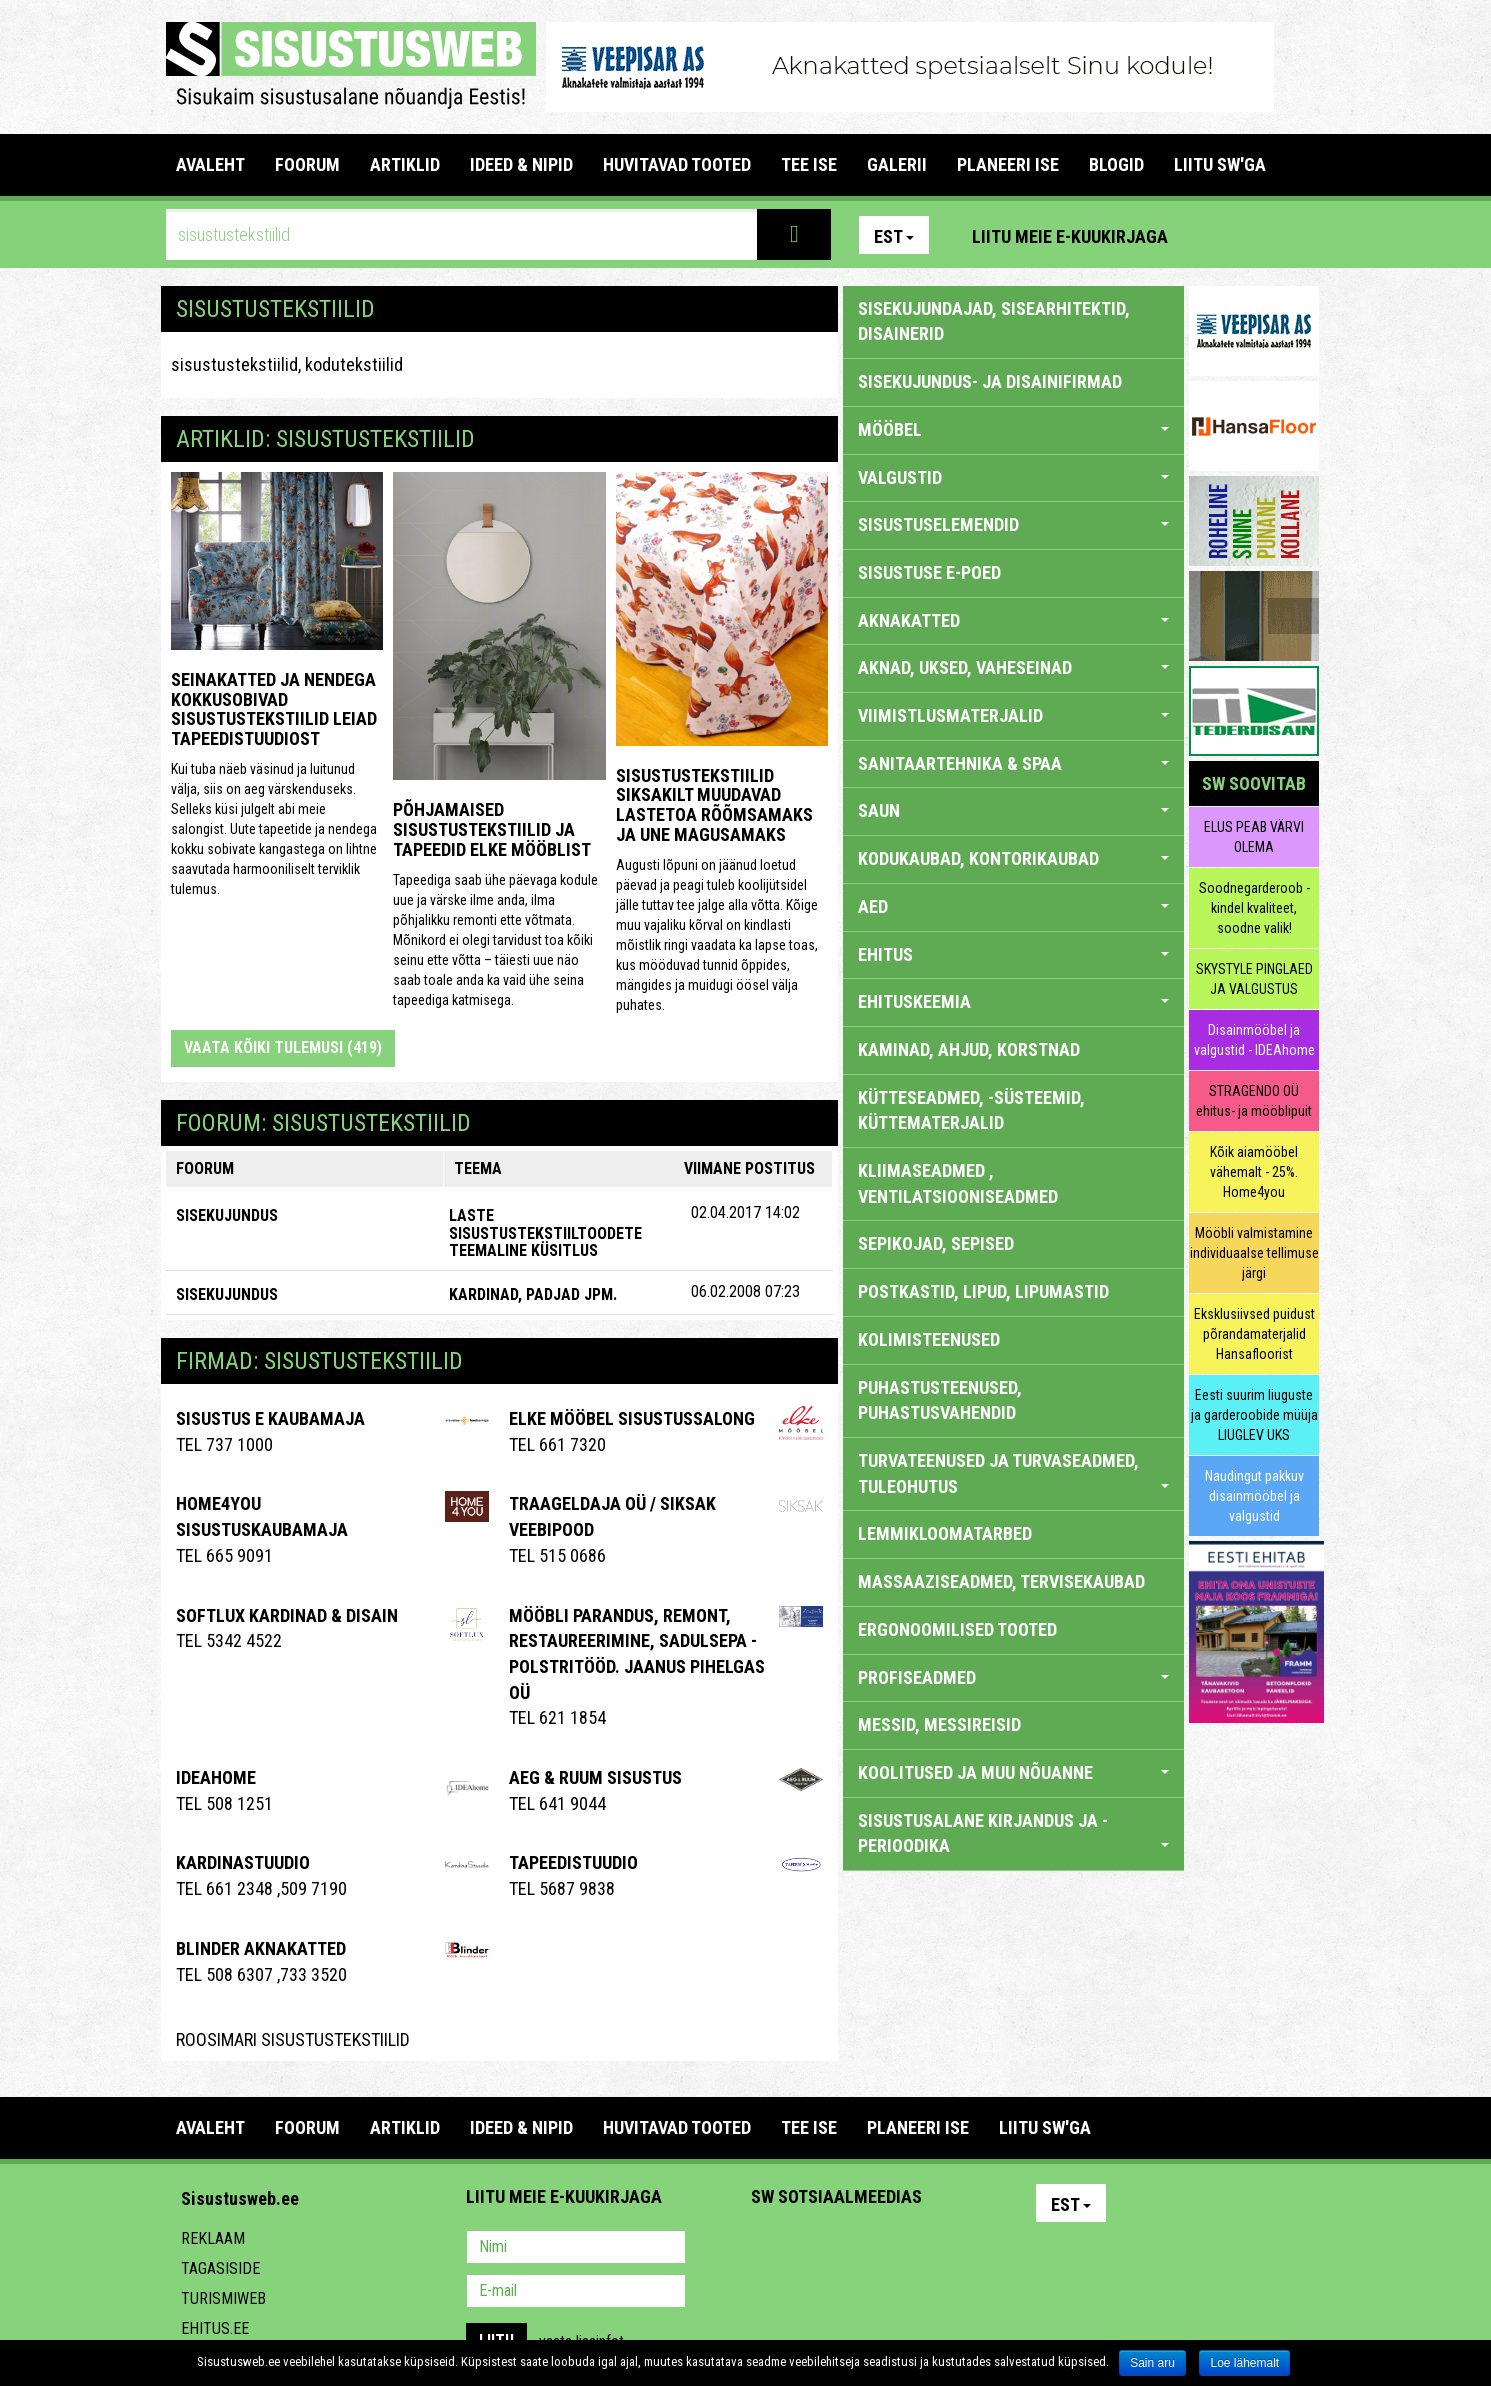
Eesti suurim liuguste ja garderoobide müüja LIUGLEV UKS (1254, 1415)
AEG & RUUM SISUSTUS (595, 1777)
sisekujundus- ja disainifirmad (990, 381)
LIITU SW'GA (1220, 164)
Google (942, 2249)
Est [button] (894, 236)
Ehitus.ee (215, 2328)
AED (1013, 906)
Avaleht (210, 164)
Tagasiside (220, 2268)
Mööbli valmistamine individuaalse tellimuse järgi (1254, 1253)
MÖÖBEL (1013, 429)
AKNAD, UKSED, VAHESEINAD (1013, 667)
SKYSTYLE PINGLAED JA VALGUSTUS (1254, 979)
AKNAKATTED (1013, 620)
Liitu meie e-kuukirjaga (1070, 236)
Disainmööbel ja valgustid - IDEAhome (1254, 1040)
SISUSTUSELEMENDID (1013, 524)
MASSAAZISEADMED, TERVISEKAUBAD (1001, 1581)
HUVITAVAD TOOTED (677, 164)
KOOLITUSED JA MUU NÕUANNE (1013, 1772)
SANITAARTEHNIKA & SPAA (1013, 763)
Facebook (1256, 235)
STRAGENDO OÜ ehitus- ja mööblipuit (1254, 1101)
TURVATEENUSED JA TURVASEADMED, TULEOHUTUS (1013, 1473)
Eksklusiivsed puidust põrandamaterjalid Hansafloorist (1254, 1334)
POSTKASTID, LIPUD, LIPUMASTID (983, 1291)
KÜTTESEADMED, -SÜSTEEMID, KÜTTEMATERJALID (971, 1110)
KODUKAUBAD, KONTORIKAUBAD (1013, 858)
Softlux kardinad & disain (287, 1615)
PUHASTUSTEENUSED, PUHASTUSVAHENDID (940, 1400)
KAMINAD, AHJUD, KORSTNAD (969, 1049)
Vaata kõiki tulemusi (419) (283, 1047)
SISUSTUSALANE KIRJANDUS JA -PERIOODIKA (1013, 1833)
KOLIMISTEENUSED (929, 1339)
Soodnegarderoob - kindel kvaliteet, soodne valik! (1254, 908)
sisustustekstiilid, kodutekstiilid (287, 364)
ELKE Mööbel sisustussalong (632, 1418)
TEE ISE (809, 164)
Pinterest (1213, 235)
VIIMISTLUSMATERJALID (1013, 715)
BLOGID (1116, 164)
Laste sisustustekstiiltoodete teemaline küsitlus (545, 1233)
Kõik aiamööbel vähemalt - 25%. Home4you (1254, 1172)
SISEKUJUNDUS (227, 1215)
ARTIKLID (405, 164)
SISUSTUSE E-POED (929, 572)
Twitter (899, 2249)
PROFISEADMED (1013, 1677)
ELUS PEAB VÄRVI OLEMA (1254, 837)
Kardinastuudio (243, 1862)
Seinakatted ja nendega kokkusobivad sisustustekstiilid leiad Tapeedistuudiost (274, 709)
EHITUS (1013, 954)
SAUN (1013, 810)
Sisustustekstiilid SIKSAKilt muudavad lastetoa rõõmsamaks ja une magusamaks (714, 805)
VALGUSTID (1013, 477)
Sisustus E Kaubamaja (270, 1418)
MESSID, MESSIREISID (939, 1724)
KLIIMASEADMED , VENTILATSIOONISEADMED (958, 1183)
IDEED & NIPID (521, 164)
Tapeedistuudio (573, 1862)
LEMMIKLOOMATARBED (945, 1533)
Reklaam (213, 2238)
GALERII (897, 164)
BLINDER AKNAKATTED (261, 1948)
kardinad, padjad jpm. (533, 1294)
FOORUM (307, 164)
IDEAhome (216, 1777)
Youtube (1299, 235)
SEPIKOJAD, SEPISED (936, 1243)
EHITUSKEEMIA (1013, 1001)
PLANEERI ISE (1008, 164)
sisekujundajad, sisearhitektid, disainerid (994, 321)
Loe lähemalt (1244, 2363)
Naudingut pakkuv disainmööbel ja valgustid (1254, 1496)
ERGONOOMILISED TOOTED (957, 1629)
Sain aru (1152, 2363)
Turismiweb (223, 2298)
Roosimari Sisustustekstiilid (293, 2039)
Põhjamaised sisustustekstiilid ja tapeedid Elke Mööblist (492, 829)
